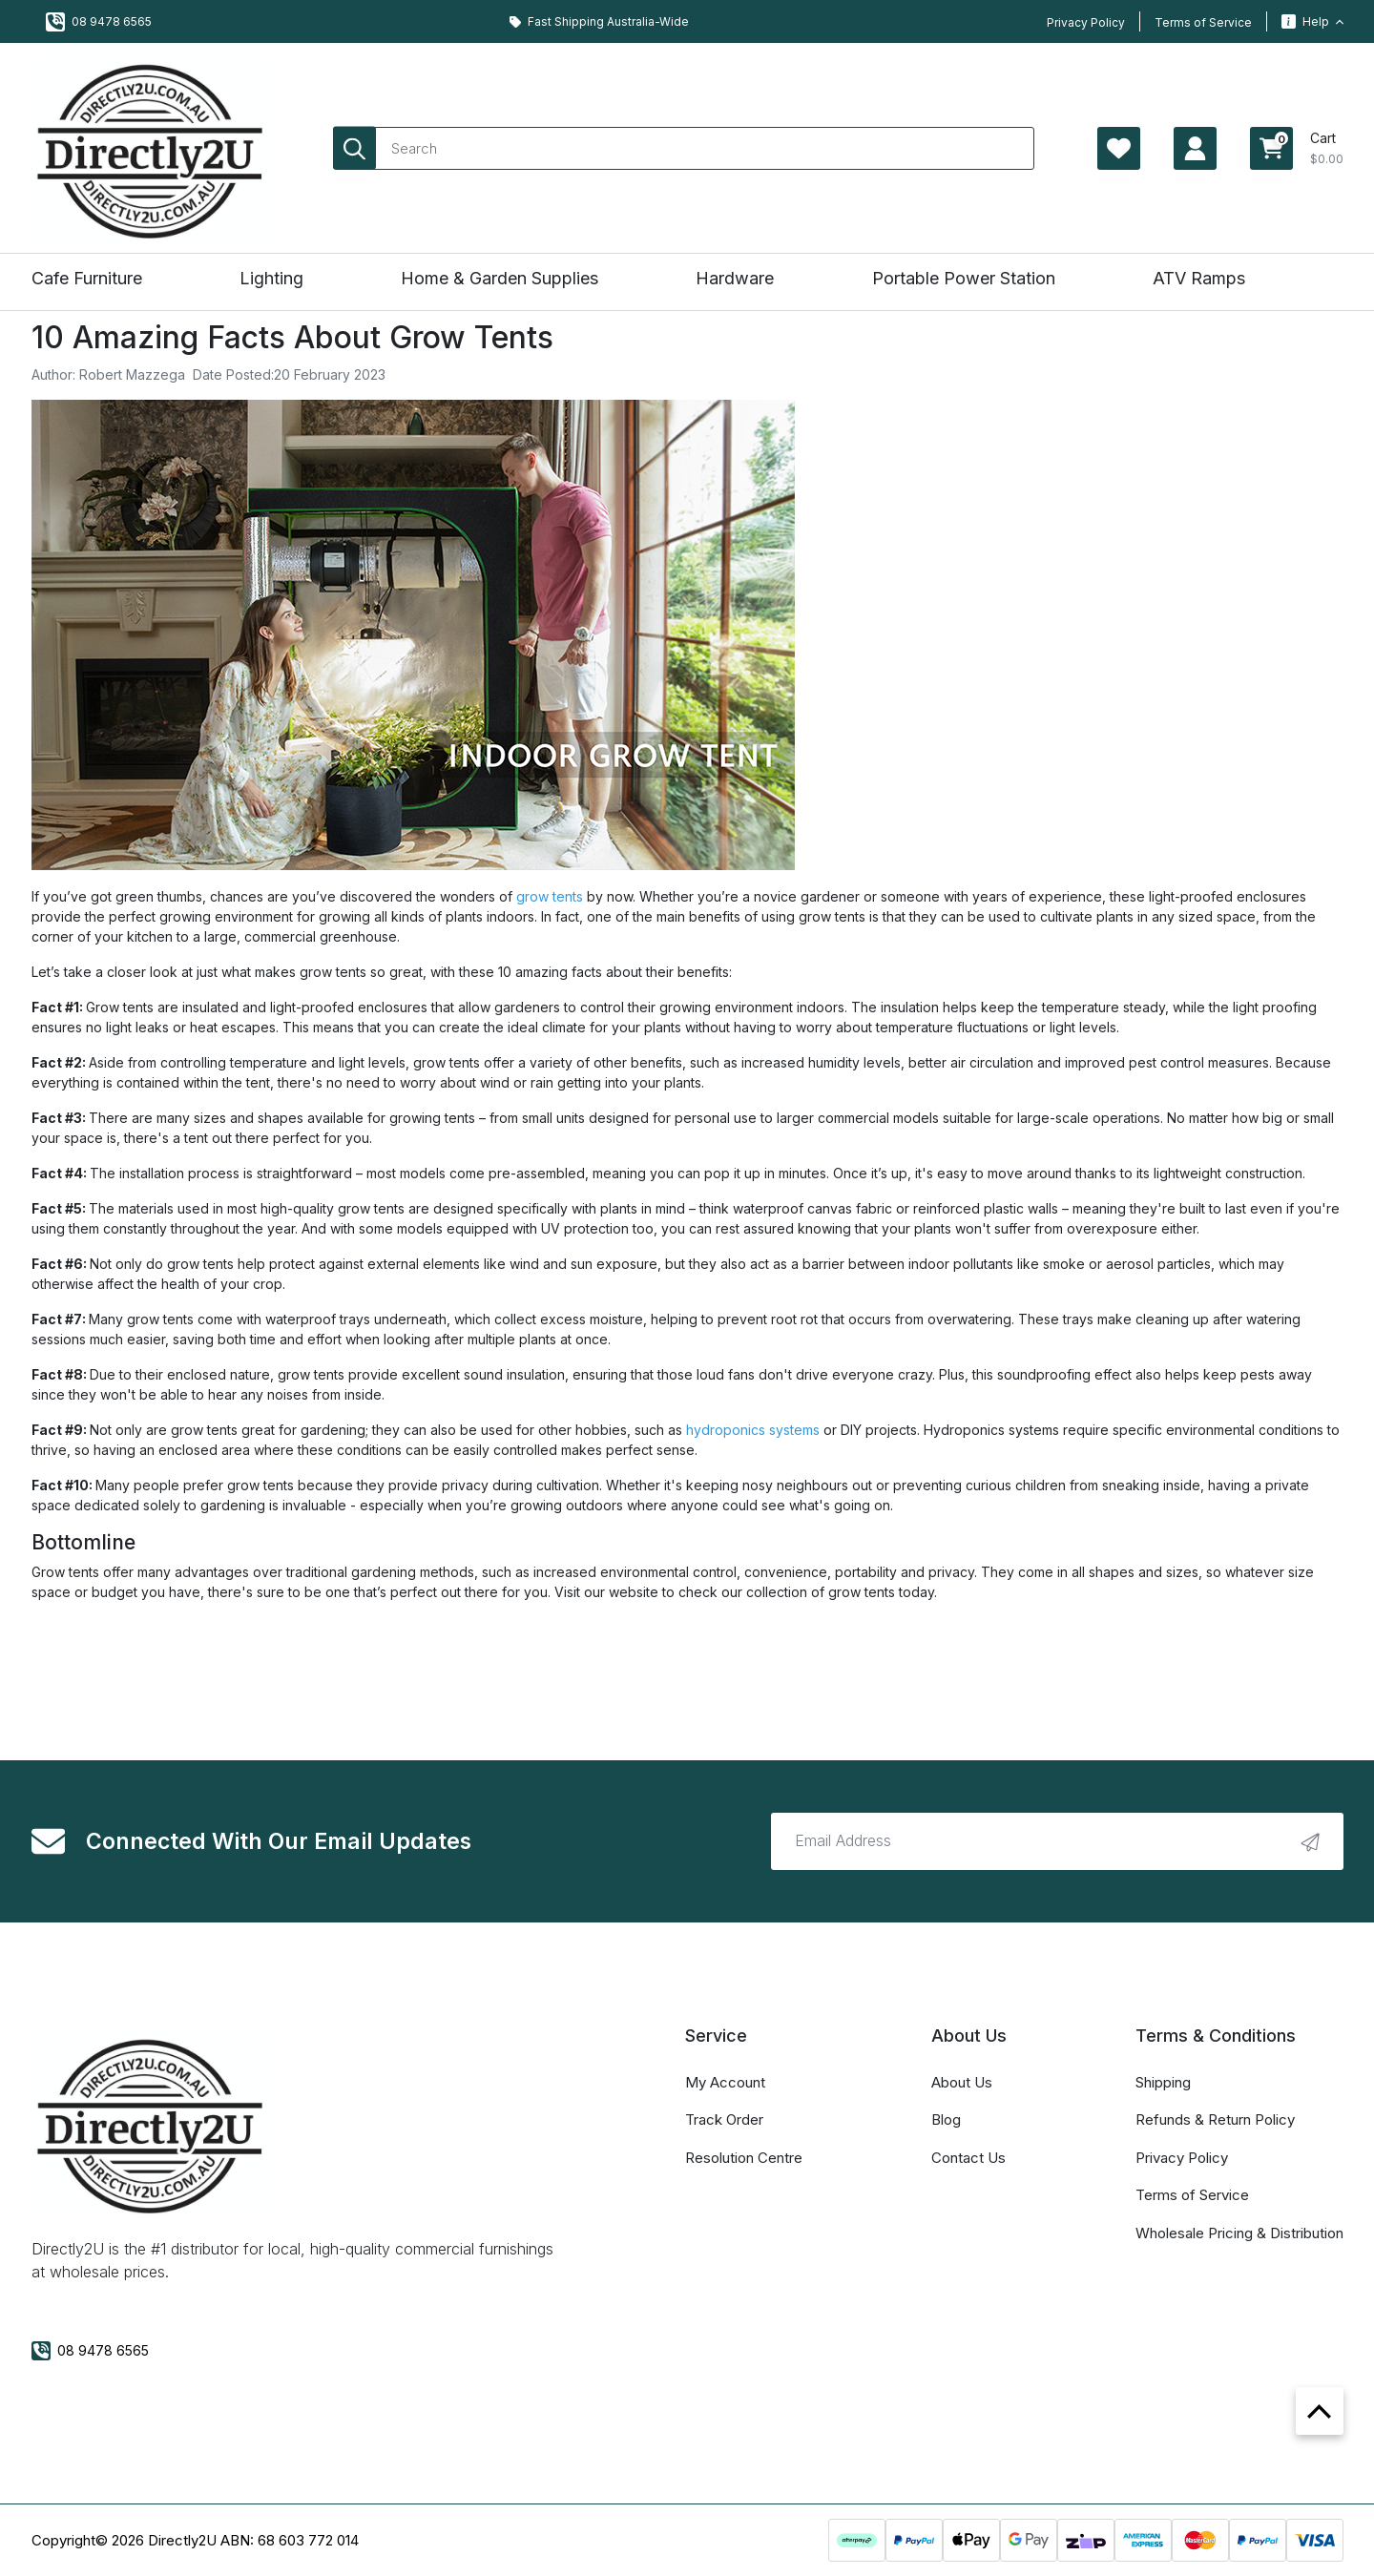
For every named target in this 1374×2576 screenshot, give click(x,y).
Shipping (1163, 2082)
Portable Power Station (963, 278)
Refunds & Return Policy (1215, 2119)
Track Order (724, 2119)
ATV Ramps (1199, 278)
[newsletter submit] (1310, 1841)
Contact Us (968, 2158)
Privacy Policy (1086, 22)
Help (1312, 22)
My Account (725, 2082)
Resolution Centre (743, 2158)
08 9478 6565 (99, 21)
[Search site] (354, 148)
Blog (946, 2119)
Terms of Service (1203, 22)
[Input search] (683, 148)
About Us (961, 2082)
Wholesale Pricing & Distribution (1239, 2233)
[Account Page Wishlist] (1118, 148)
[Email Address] (1057, 1841)
